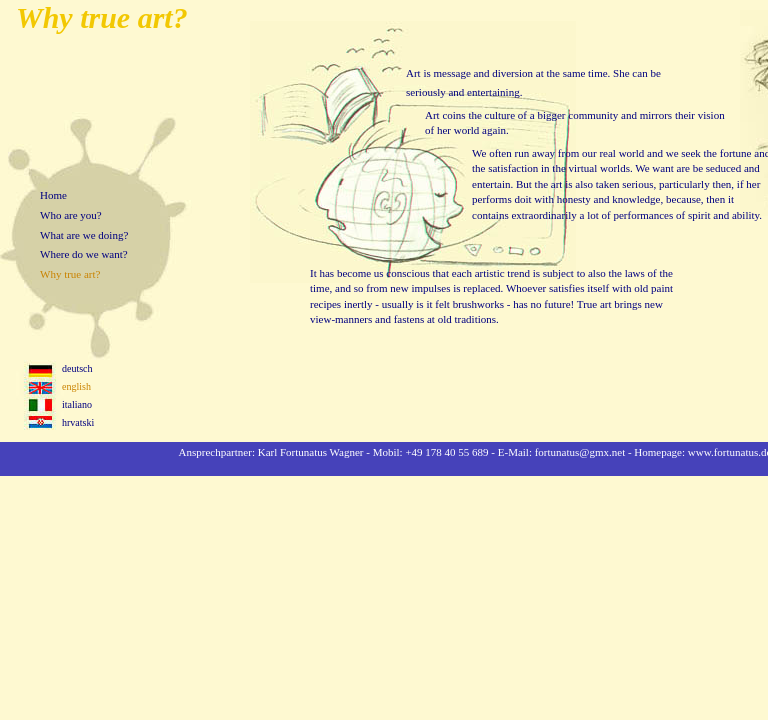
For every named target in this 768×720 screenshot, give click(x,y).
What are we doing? (84, 235)
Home (53, 195)
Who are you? (71, 215)
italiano (77, 404)
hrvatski (78, 422)
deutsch (77, 368)
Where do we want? (84, 254)
